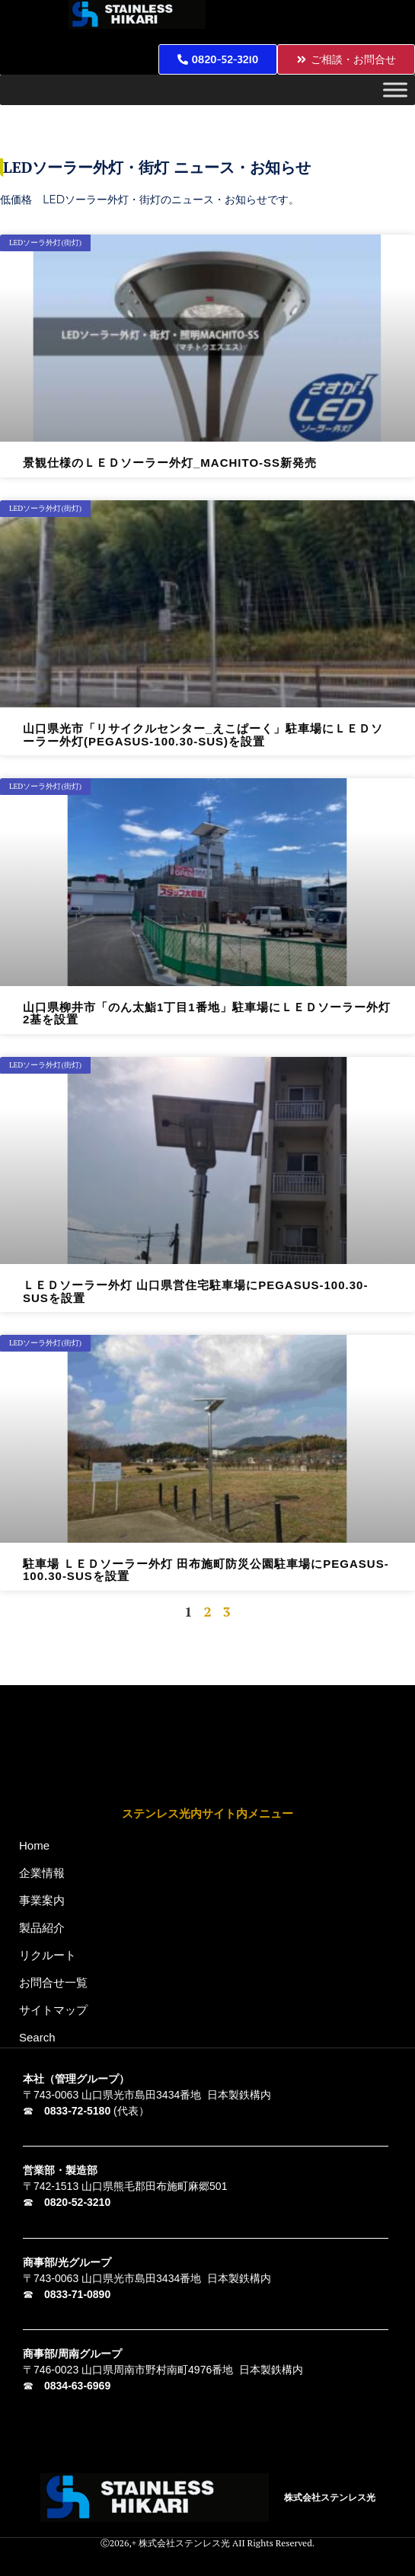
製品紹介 (45, 1928)
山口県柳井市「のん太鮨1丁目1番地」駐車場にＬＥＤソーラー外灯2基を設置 (207, 1013)
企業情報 (45, 1873)
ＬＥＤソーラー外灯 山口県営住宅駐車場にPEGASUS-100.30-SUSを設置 (195, 1291)
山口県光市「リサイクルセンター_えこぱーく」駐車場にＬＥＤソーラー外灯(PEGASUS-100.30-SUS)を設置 (203, 735)
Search (37, 2037)
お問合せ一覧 (53, 1982)
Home (34, 1845)
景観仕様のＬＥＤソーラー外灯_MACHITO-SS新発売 (170, 462)
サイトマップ (53, 2009)
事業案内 (45, 1900)
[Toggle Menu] (395, 90)
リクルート (47, 1955)
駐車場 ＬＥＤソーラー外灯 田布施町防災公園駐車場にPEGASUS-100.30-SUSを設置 (206, 1570)
